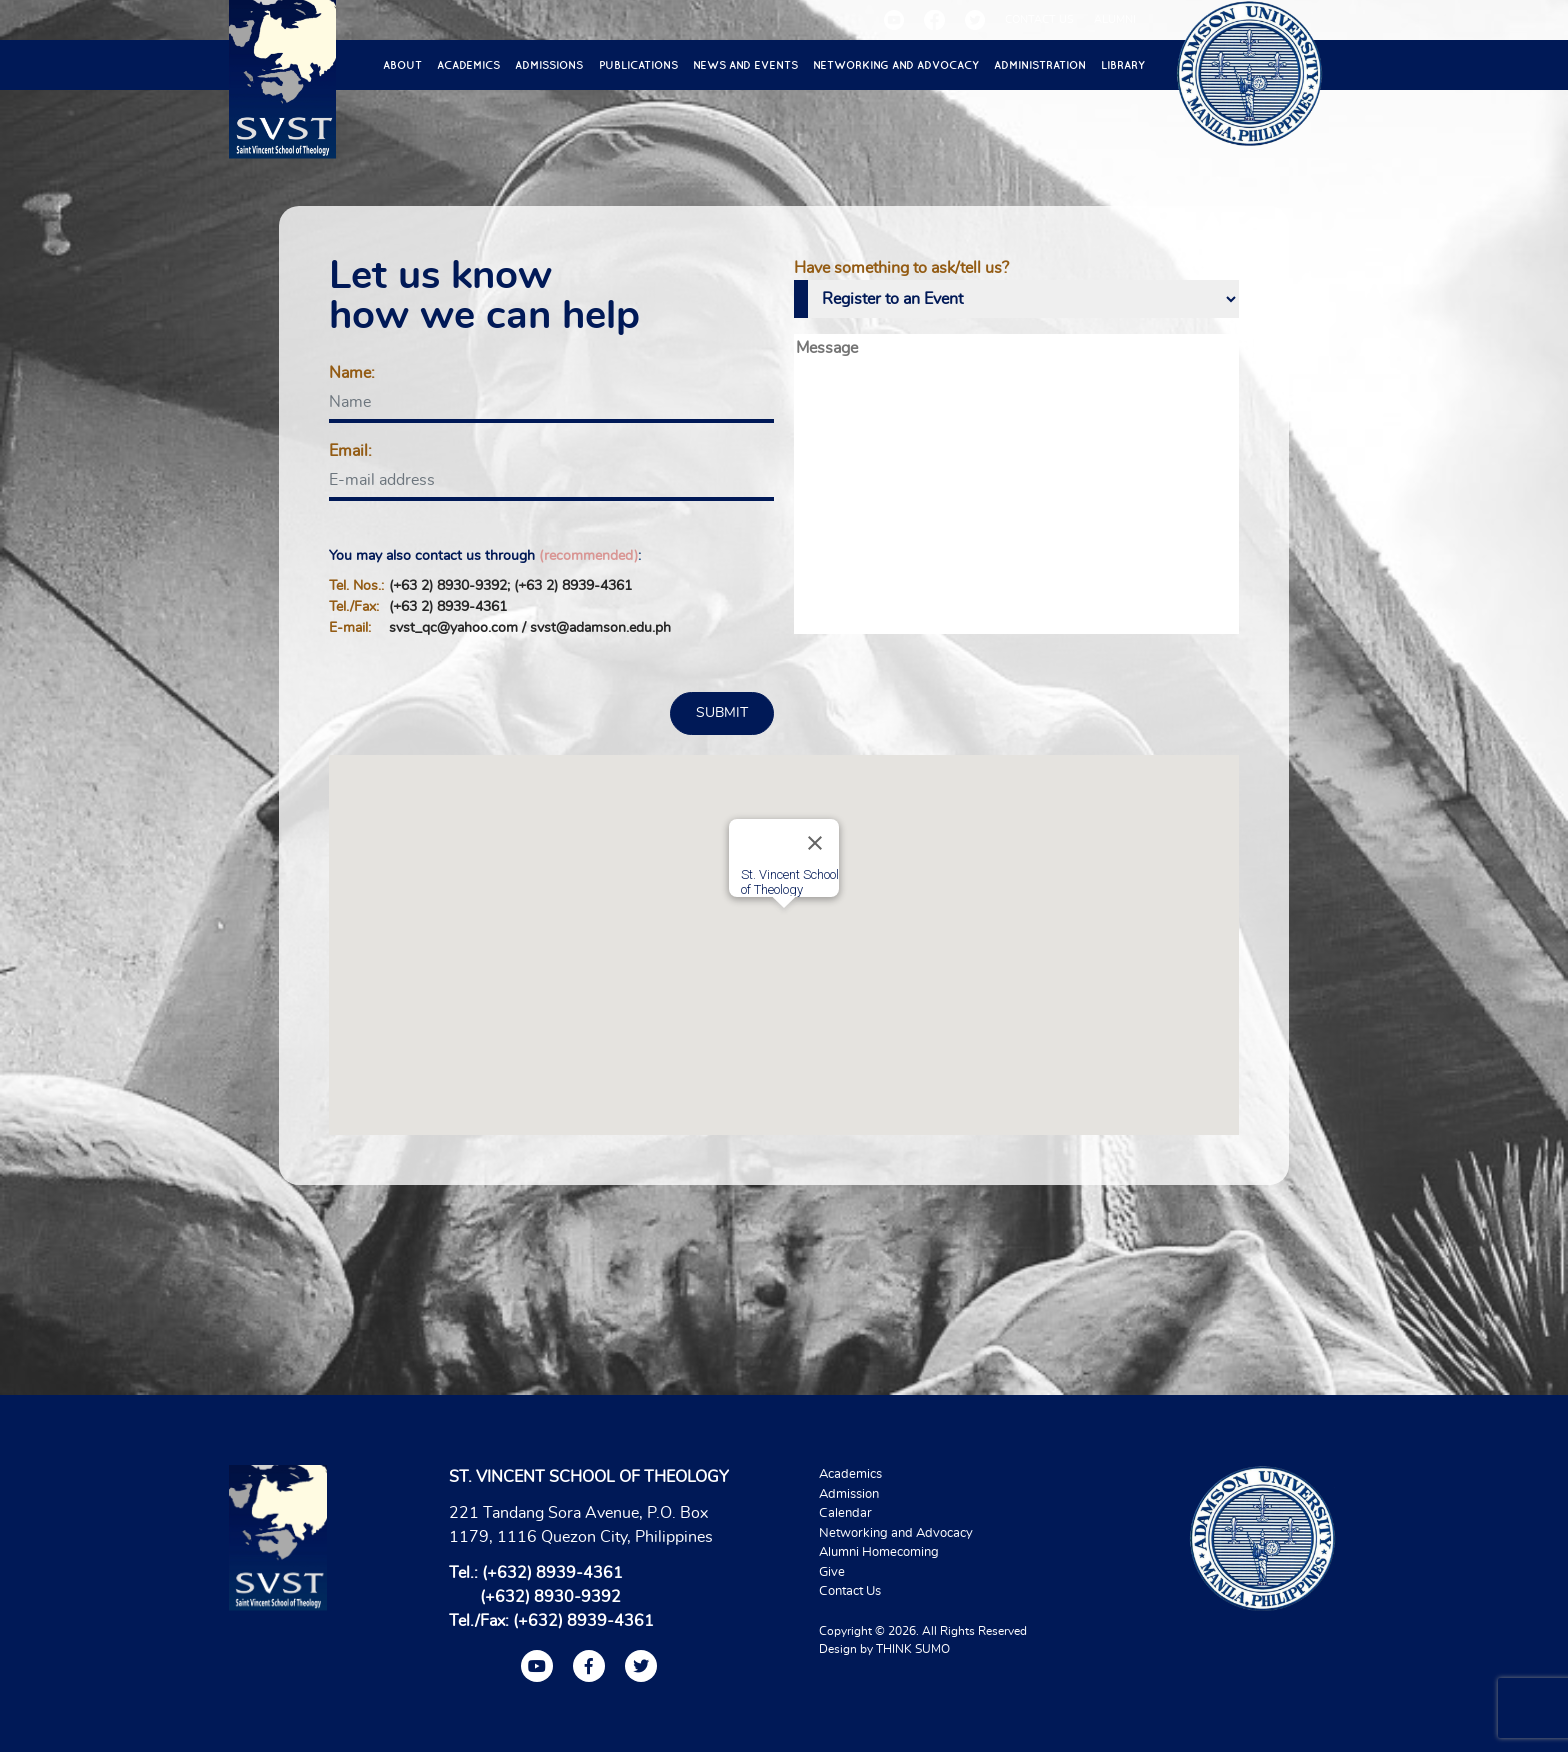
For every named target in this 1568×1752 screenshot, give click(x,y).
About (402, 65)
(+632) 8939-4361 (552, 1573)
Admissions (549, 65)
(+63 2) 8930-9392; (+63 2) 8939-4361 (510, 586)
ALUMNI (1115, 19)
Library (1123, 65)
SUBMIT (722, 713)
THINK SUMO (913, 1649)
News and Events (745, 65)
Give (832, 1572)
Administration (1040, 65)
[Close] (815, 843)
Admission (849, 1494)
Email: (350, 451)
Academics (468, 65)
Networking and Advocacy (896, 65)
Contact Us (850, 1591)
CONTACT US (1039, 19)
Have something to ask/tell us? (901, 268)
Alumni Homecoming (879, 1552)
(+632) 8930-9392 (550, 1597)
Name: (352, 373)
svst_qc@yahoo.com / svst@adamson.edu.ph (530, 628)
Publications (638, 65)
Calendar (845, 1513)
